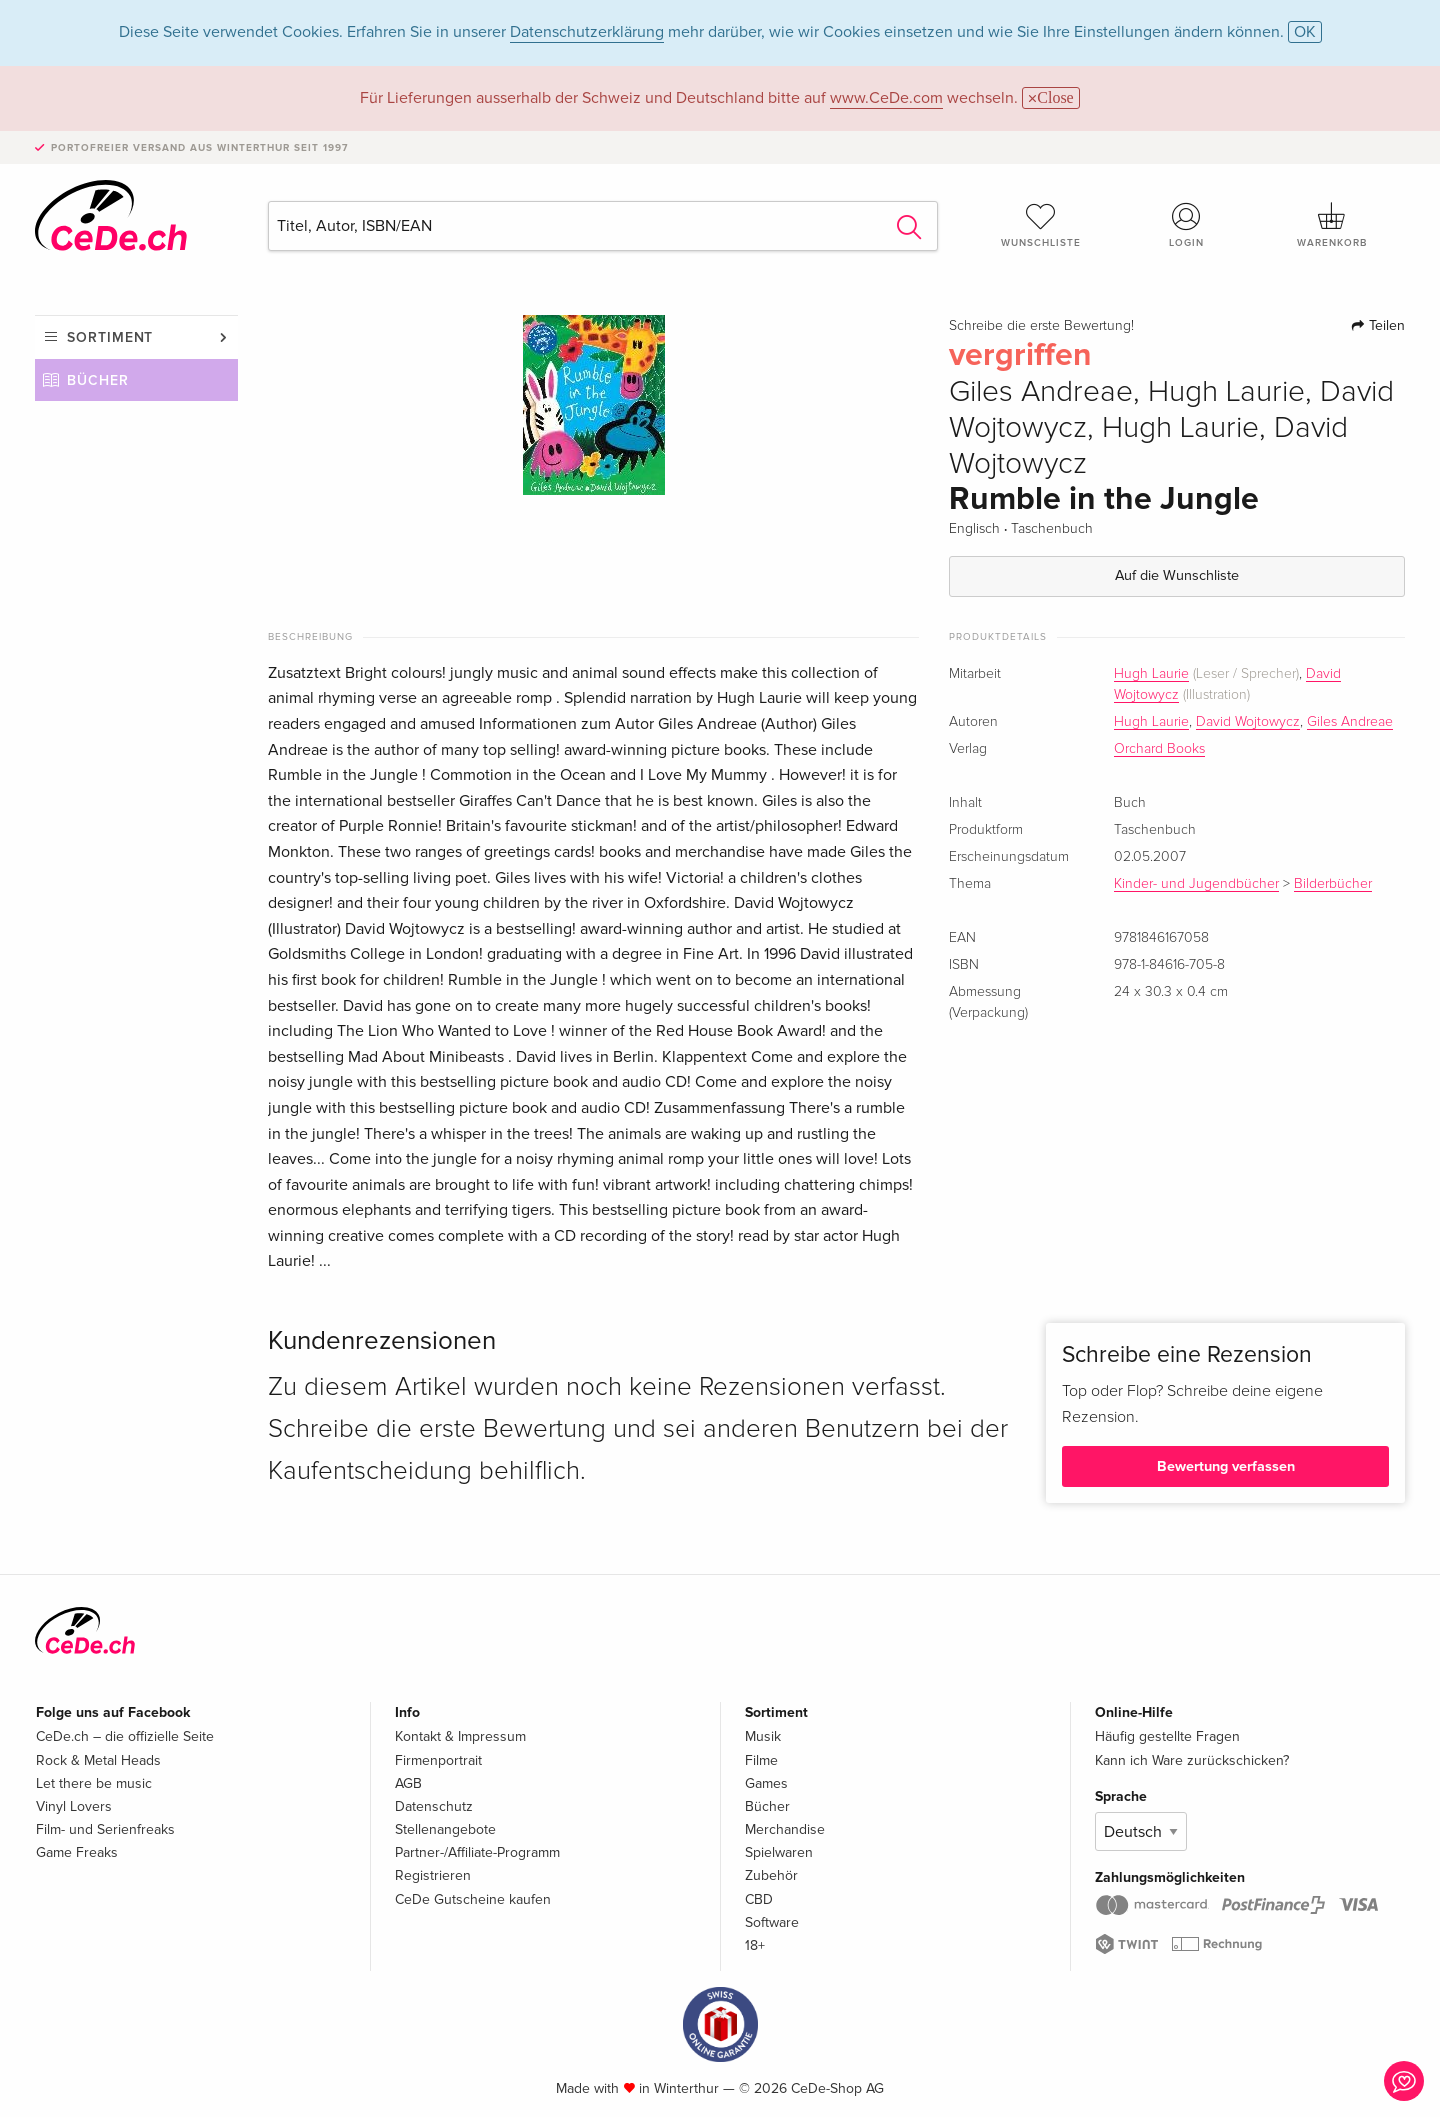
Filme (761, 1760)
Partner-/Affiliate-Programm (477, 1852)
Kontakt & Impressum (460, 1736)
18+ (755, 1945)
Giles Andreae (1350, 722)
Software (772, 1922)
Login (1187, 225)
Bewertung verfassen (1226, 1466)
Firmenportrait (438, 1760)
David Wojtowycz (1248, 722)
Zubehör (771, 1875)
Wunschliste (1041, 225)
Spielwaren (779, 1852)
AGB (408, 1783)
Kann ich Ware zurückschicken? (1192, 1760)
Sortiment (110, 337)
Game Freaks (77, 1852)
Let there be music (94, 1783)
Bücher (98, 380)
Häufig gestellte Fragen (1167, 1736)
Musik (763, 1736)
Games (766, 1783)
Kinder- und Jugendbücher (1196, 884)
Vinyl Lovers (74, 1806)
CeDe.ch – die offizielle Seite (125, 1736)
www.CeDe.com (886, 98)
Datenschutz (434, 1806)
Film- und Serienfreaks (105, 1829)
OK (1305, 32)
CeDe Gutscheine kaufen (473, 1899)
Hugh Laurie (1151, 674)
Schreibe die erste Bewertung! (1041, 326)
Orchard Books (1159, 749)
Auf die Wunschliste (1177, 575)
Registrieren (433, 1875)
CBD (759, 1899)
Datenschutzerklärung (587, 32)
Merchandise (785, 1829)
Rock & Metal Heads (98, 1760)
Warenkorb (1332, 225)
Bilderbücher (1333, 884)
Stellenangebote (445, 1829)
